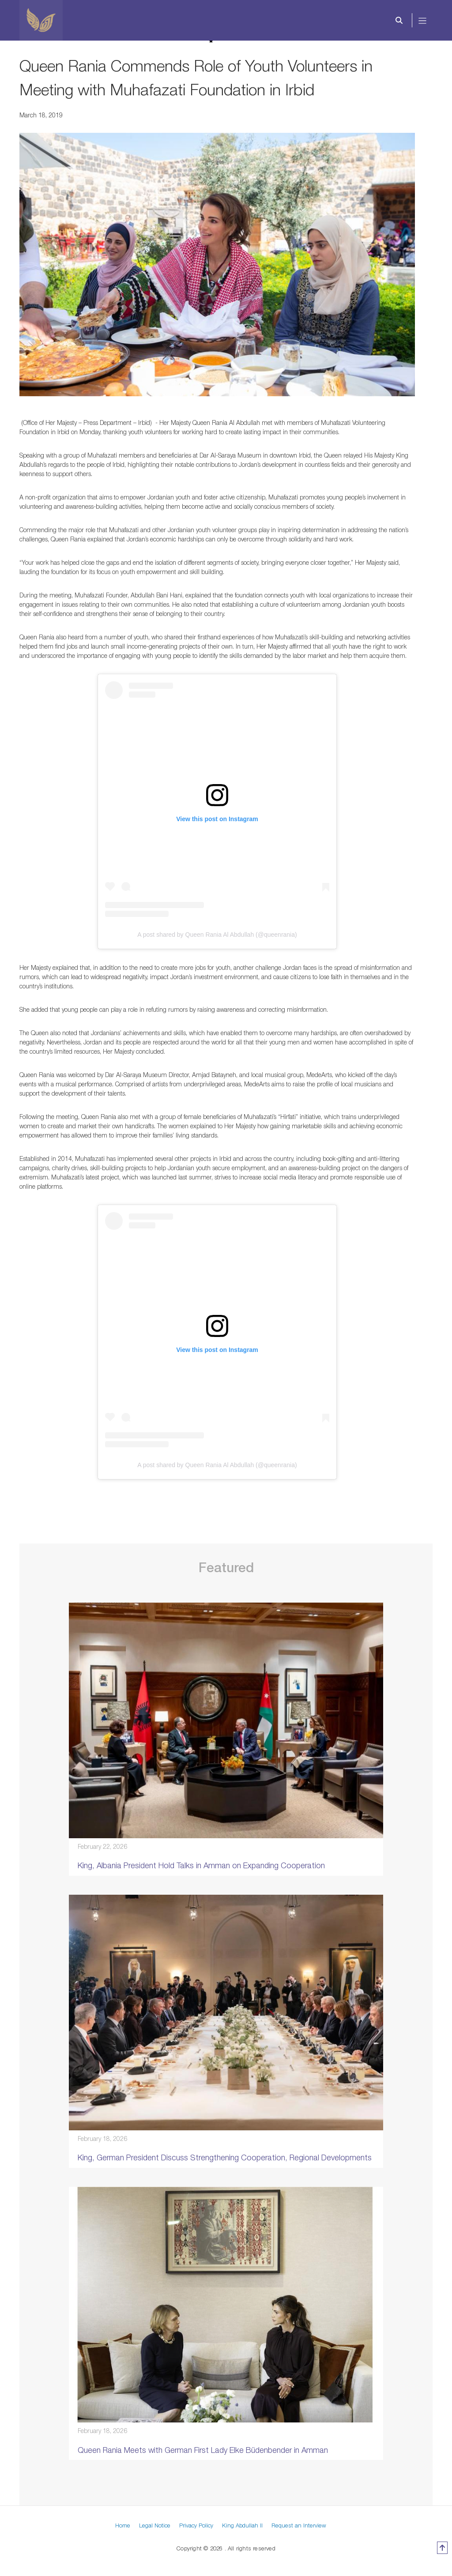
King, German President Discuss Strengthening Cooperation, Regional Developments (225, 2157)
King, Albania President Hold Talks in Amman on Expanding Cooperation (201, 1865)
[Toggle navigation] (422, 20)
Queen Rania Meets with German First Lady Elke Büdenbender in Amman (203, 2450)
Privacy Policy (196, 2525)
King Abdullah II (242, 2525)
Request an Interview (298, 2525)
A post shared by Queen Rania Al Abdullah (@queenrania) (217, 934)
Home (122, 2525)
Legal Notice (154, 2525)
